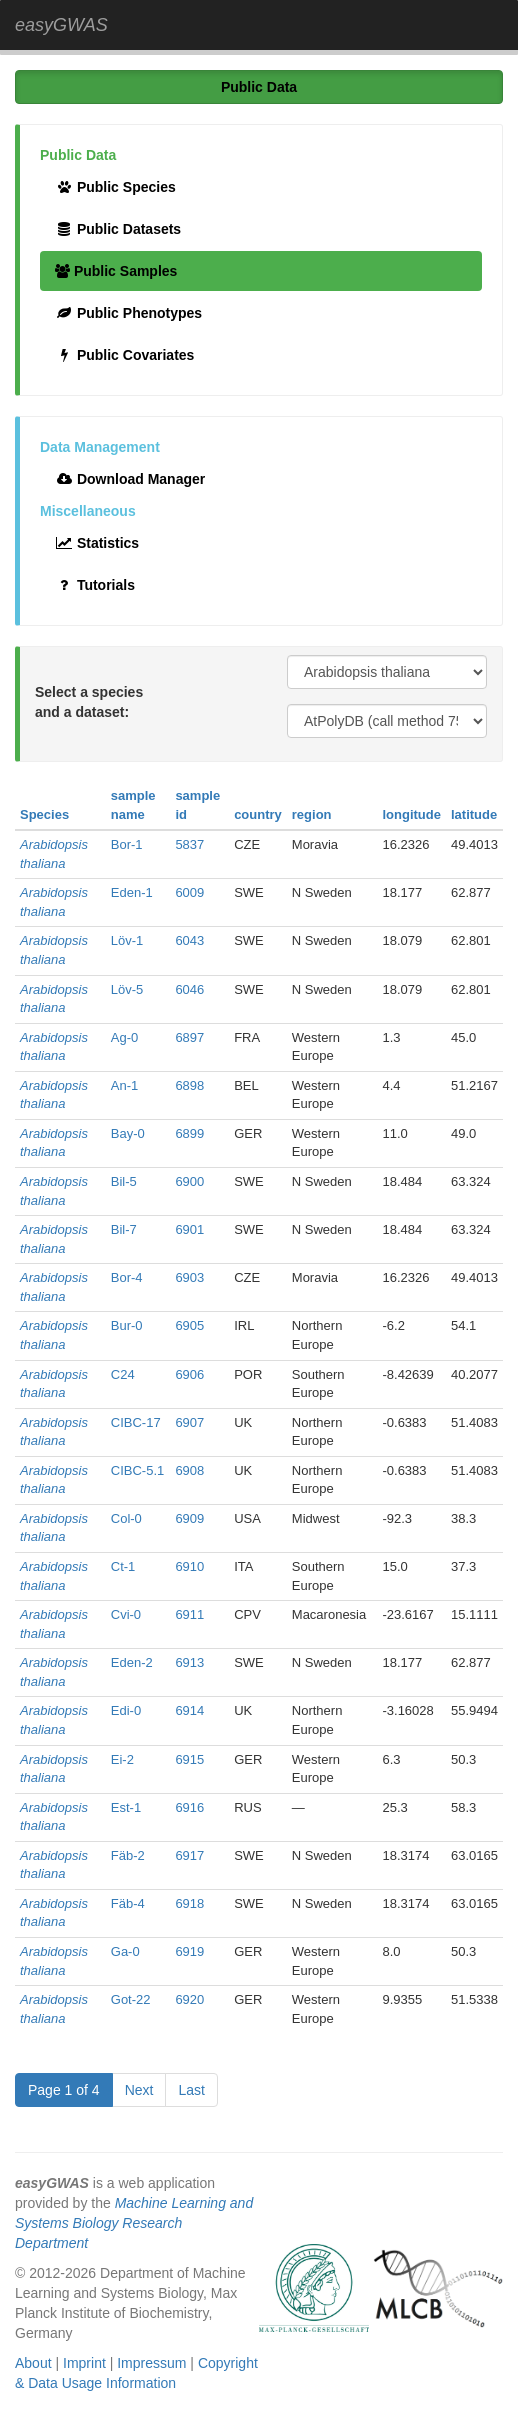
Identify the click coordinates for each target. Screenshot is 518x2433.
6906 (189, 1374)
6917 (189, 1855)
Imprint (84, 2363)
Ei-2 (122, 1759)
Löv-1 (127, 940)
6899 (189, 1133)
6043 (189, 940)
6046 (189, 989)
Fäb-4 (128, 1903)
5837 (189, 844)
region (312, 814)
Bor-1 (127, 844)
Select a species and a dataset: (89, 702)
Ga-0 (125, 1951)
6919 (189, 1951)
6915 (189, 1759)
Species (44, 814)
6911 (189, 1614)
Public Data (259, 87)
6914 (189, 1710)
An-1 (124, 1085)
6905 (189, 1325)
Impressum (151, 2363)
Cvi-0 (126, 1614)
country (258, 814)
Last (191, 2090)
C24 (123, 1374)
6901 (189, 1229)
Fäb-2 (128, 1855)
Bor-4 (127, 1277)
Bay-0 (128, 1133)
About (33, 2363)
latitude (474, 814)
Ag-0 (124, 1037)
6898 (189, 1085)
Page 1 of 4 (64, 2090)
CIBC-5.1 (137, 1470)
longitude (411, 814)
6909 (189, 1518)
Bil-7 (124, 1229)
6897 (189, 1037)
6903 (189, 1277)
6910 (189, 1566)
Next (139, 2090)
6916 (189, 1807)
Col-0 (126, 1518)
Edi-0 (126, 1710)
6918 (189, 1903)
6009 (189, 892)
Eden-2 (132, 1662)
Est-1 (126, 1807)
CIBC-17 (136, 1422)
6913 (189, 1662)
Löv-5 (127, 989)
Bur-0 (127, 1325)
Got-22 (131, 1999)
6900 (189, 1181)
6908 (189, 1470)
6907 (189, 1422)
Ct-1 (123, 1566)
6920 (189, 1999)
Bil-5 (124, 1181)
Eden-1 (132, 892)
